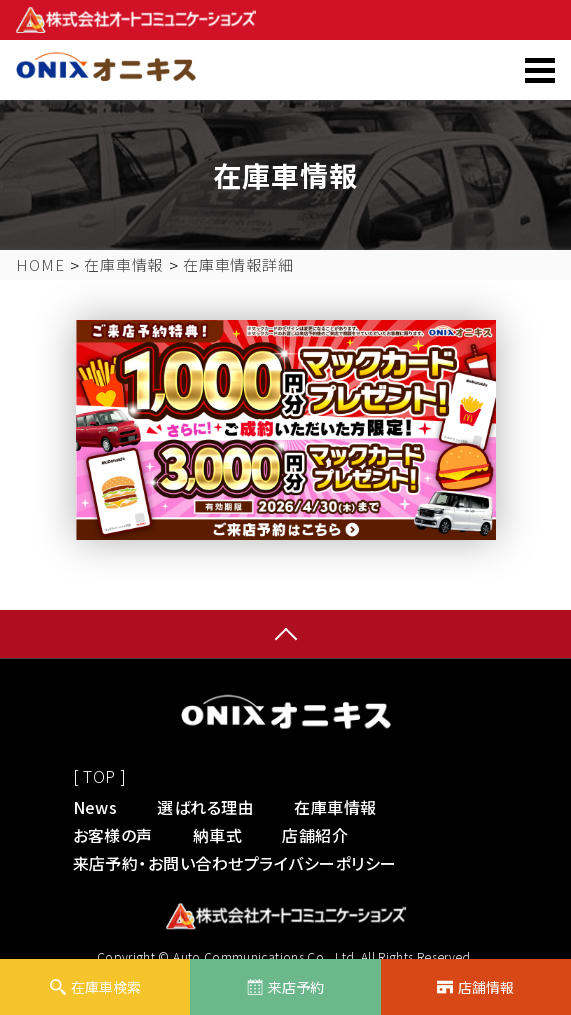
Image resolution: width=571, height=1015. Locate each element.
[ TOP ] (100, 776)
